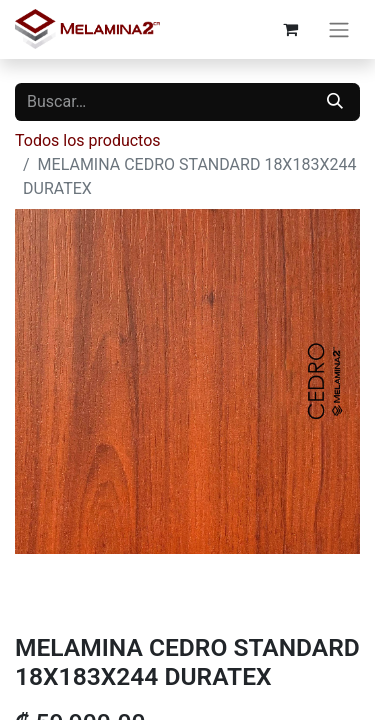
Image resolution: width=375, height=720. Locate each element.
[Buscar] (335, 102)
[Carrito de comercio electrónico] (290, 29)
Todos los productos (88, 140)
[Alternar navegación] (339, 29)
